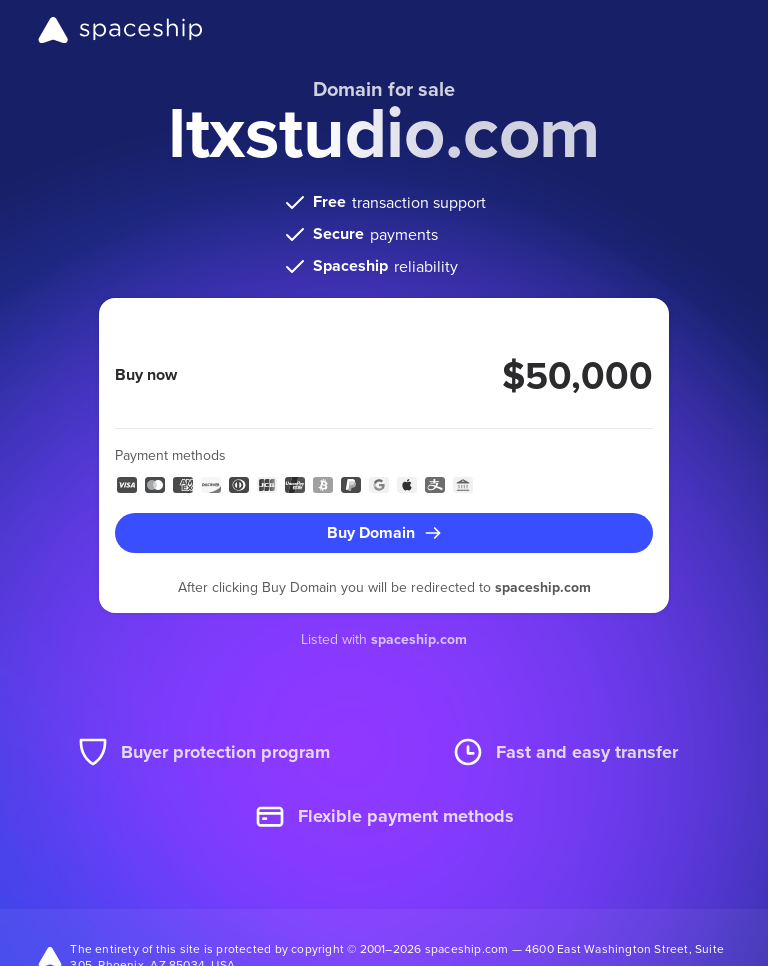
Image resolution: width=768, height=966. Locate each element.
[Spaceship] (120, 30)
